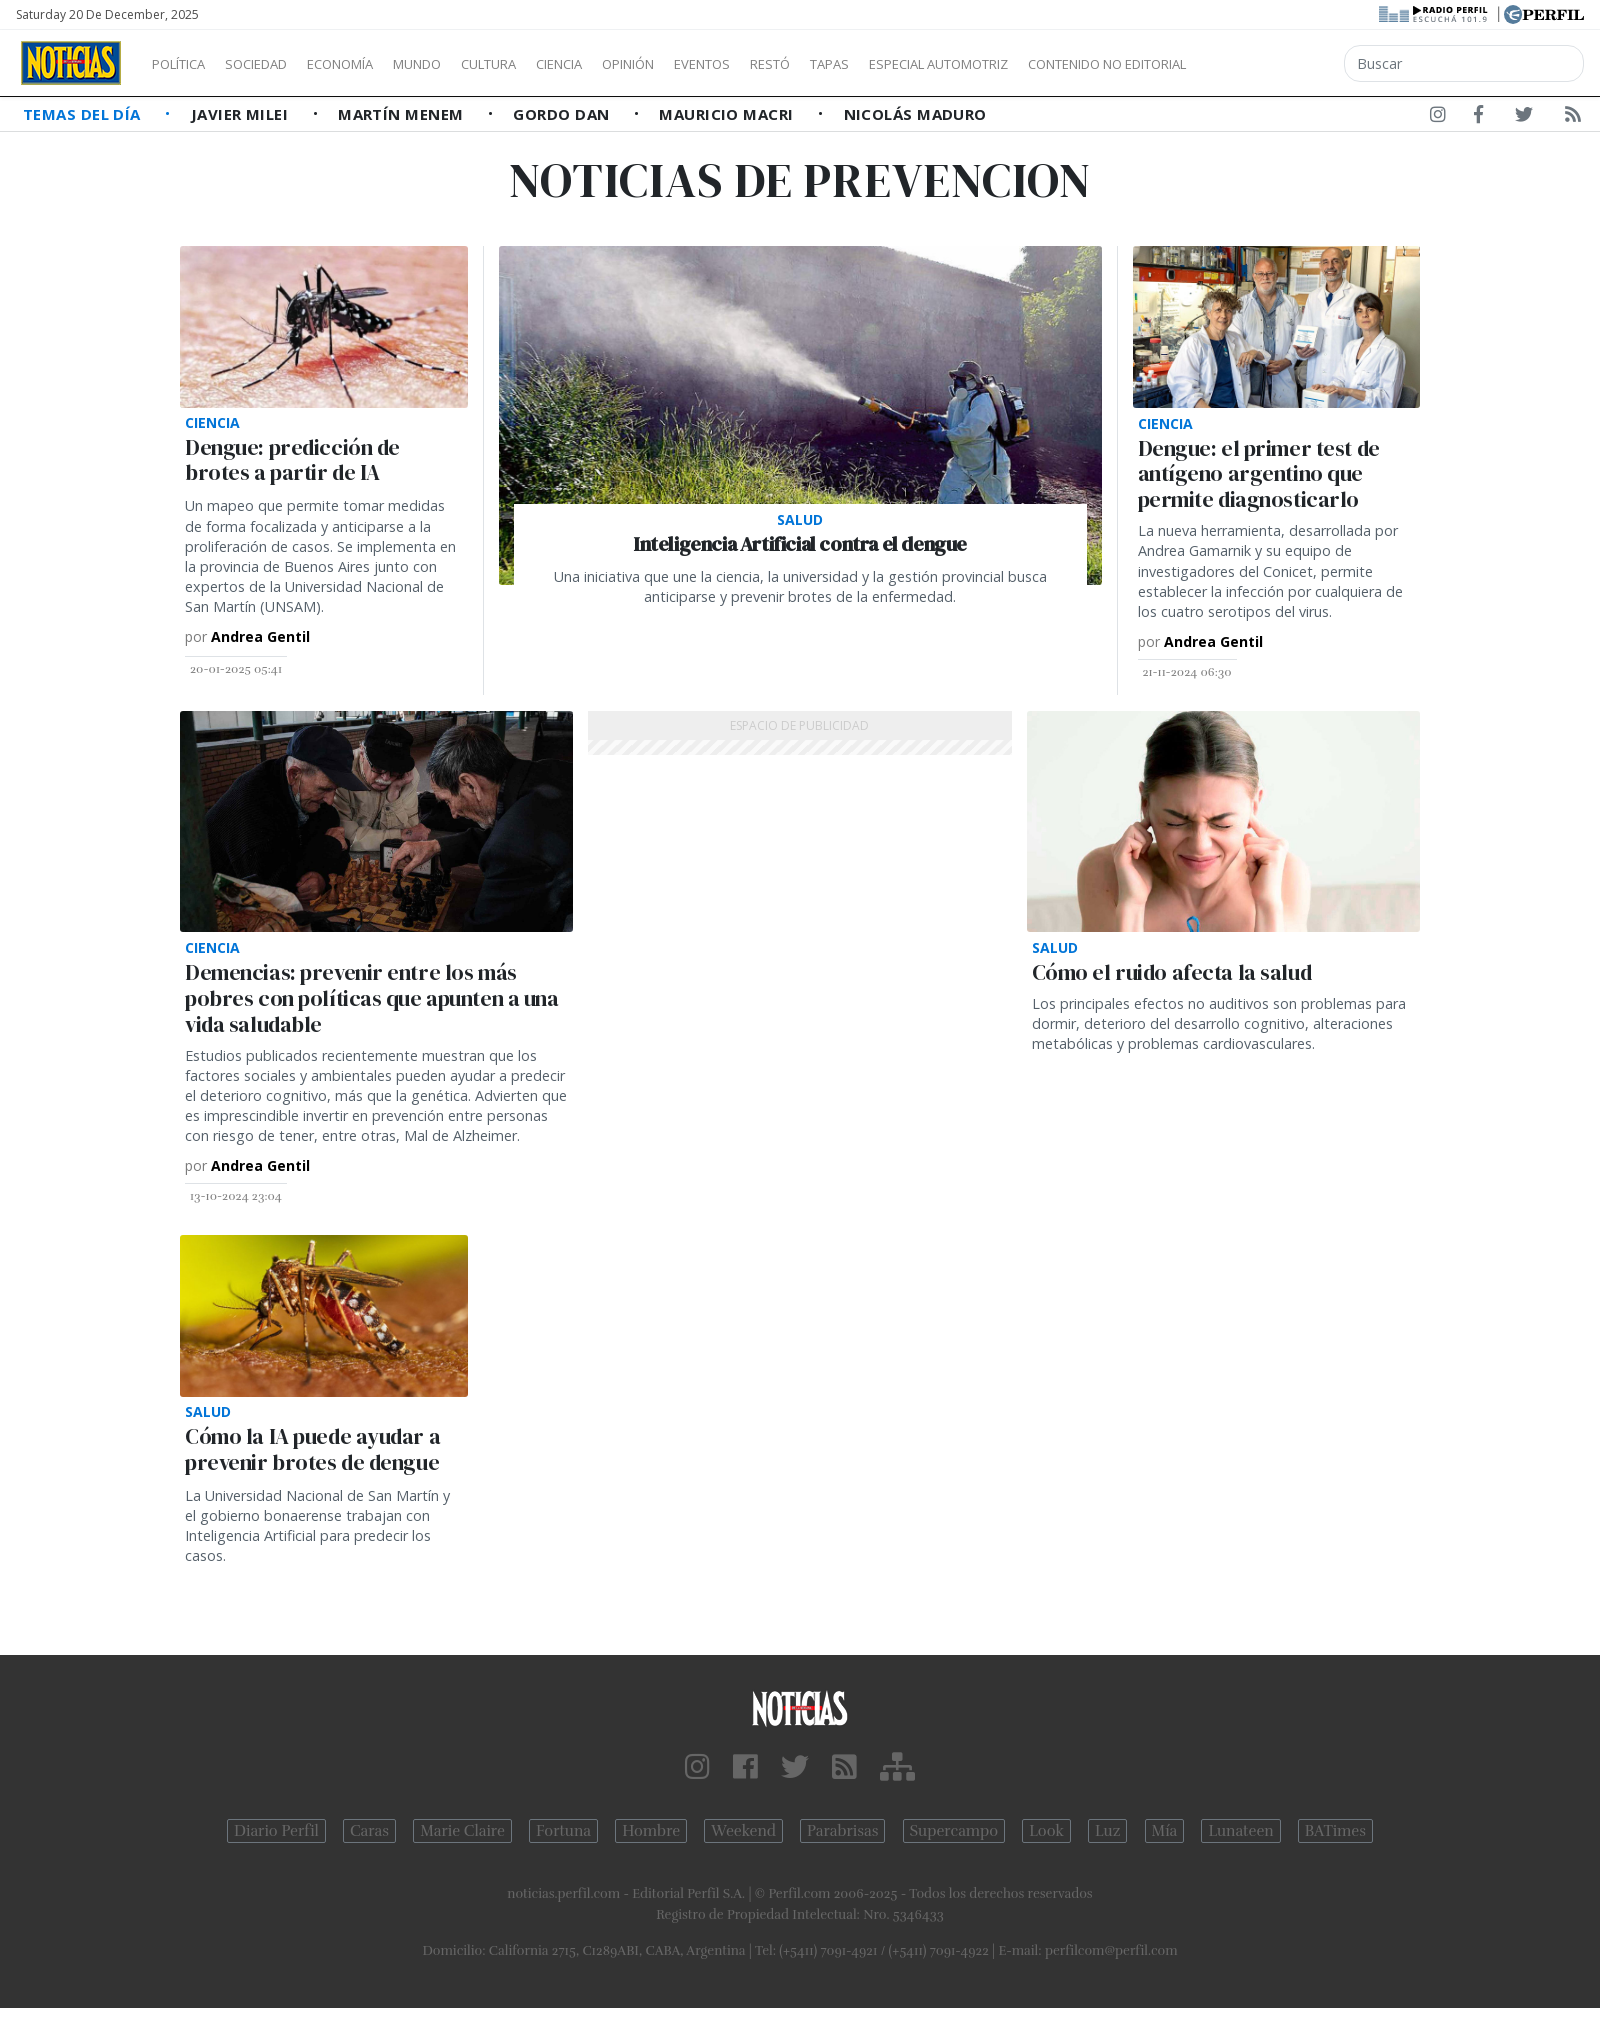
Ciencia (628, 64)
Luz (1107, 1831)
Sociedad (277, 64)
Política (186, 64)
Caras (369, 1831)
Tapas (943, 64)
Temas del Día (84, 114)
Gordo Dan (563, 114)
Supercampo (954, 1831)
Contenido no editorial (1278, 64)
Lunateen (1240, 1831)
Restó (875, 64)
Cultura (546, 64)
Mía (1165, 1831)
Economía (374, 64)
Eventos (797, 64)
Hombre (651, 1831)
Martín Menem (403, 114)
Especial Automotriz (1072, 64)
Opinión (710, 64)
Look (1046, 1831)
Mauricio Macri (728, 114)
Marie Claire (462, 1831)
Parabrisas (842, 1831)
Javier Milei (242, 114)
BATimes (1335, 1831)
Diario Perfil (276, 1831)
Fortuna (563, 1831)
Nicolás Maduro (915, 114)
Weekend (743, 1831)
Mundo (463, 64)
